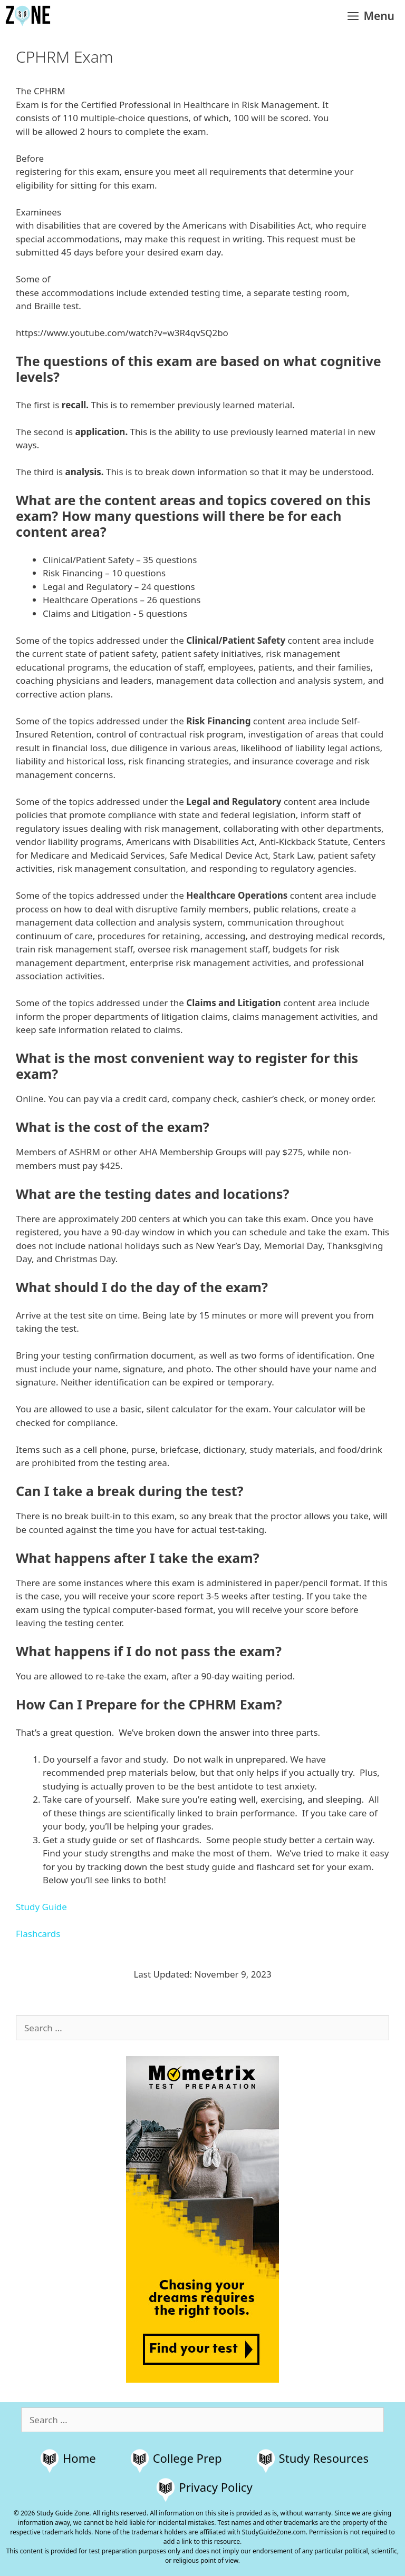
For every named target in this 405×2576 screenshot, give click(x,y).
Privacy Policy (215, 2487)
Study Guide (41, 1907)
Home (79, 2458)
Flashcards (38, 1934)
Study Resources (324, 2458)
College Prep (187, 2458)
